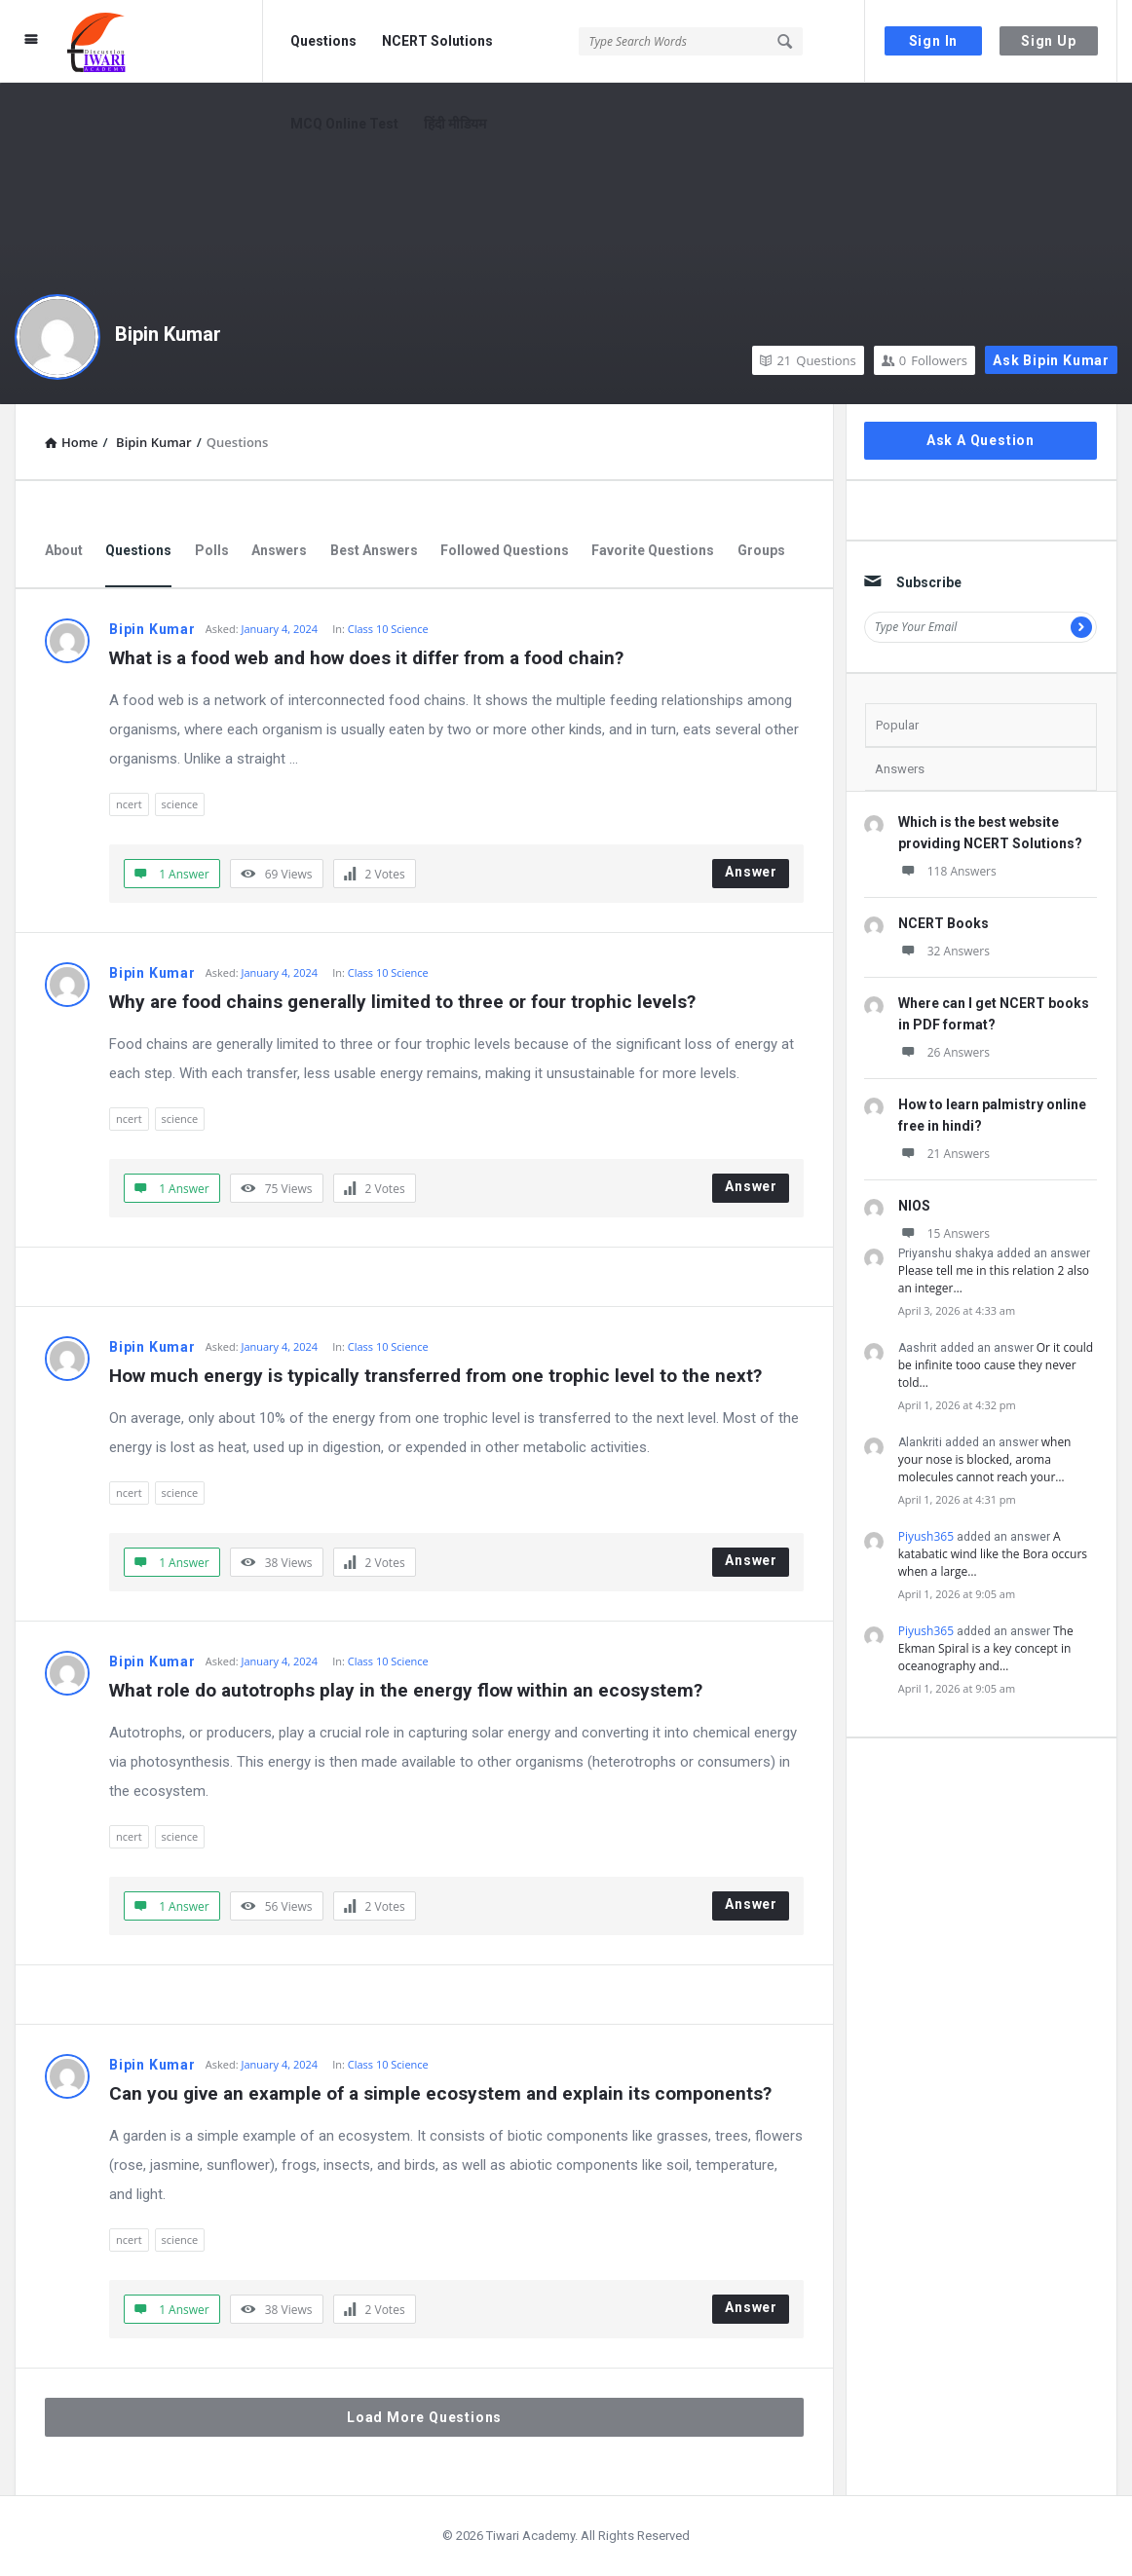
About (64, 550)
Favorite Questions (652, 550)
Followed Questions (504, 550)
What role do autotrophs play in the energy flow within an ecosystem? (405, 1690)
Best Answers (374, 550)
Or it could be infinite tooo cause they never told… (995, 1365)
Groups (761, 550)
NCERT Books (943, 923)
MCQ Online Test (344, 123)
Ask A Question (980, 440)
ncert (129, 804)
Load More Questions (424, 2417)
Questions (323, 41)
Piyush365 (926, 1536)
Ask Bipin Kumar (1051, 360)
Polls (212, 550)
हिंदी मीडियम (455, 123)
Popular (897, 725)
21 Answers (944, 1153)
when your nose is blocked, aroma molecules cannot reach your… (985, 1459)
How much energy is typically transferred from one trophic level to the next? (435, 1375)
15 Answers (944, 1233)
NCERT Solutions (437, 41)
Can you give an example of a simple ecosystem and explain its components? (440, 2093)
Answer (751, 871)
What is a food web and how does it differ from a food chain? (366, 658)
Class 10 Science (388, 628)
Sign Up (1048, 41)
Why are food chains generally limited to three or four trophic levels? (402, 1001)
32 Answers (944, 951)
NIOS (914, 1205)
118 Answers (947, 871)
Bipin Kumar (168, 334)
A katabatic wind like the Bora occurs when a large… (992, 1554)
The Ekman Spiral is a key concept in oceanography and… (986, 1648)
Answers (279, 550)
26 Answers (944, 1052)
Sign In (934, 41)
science (180, 804)
